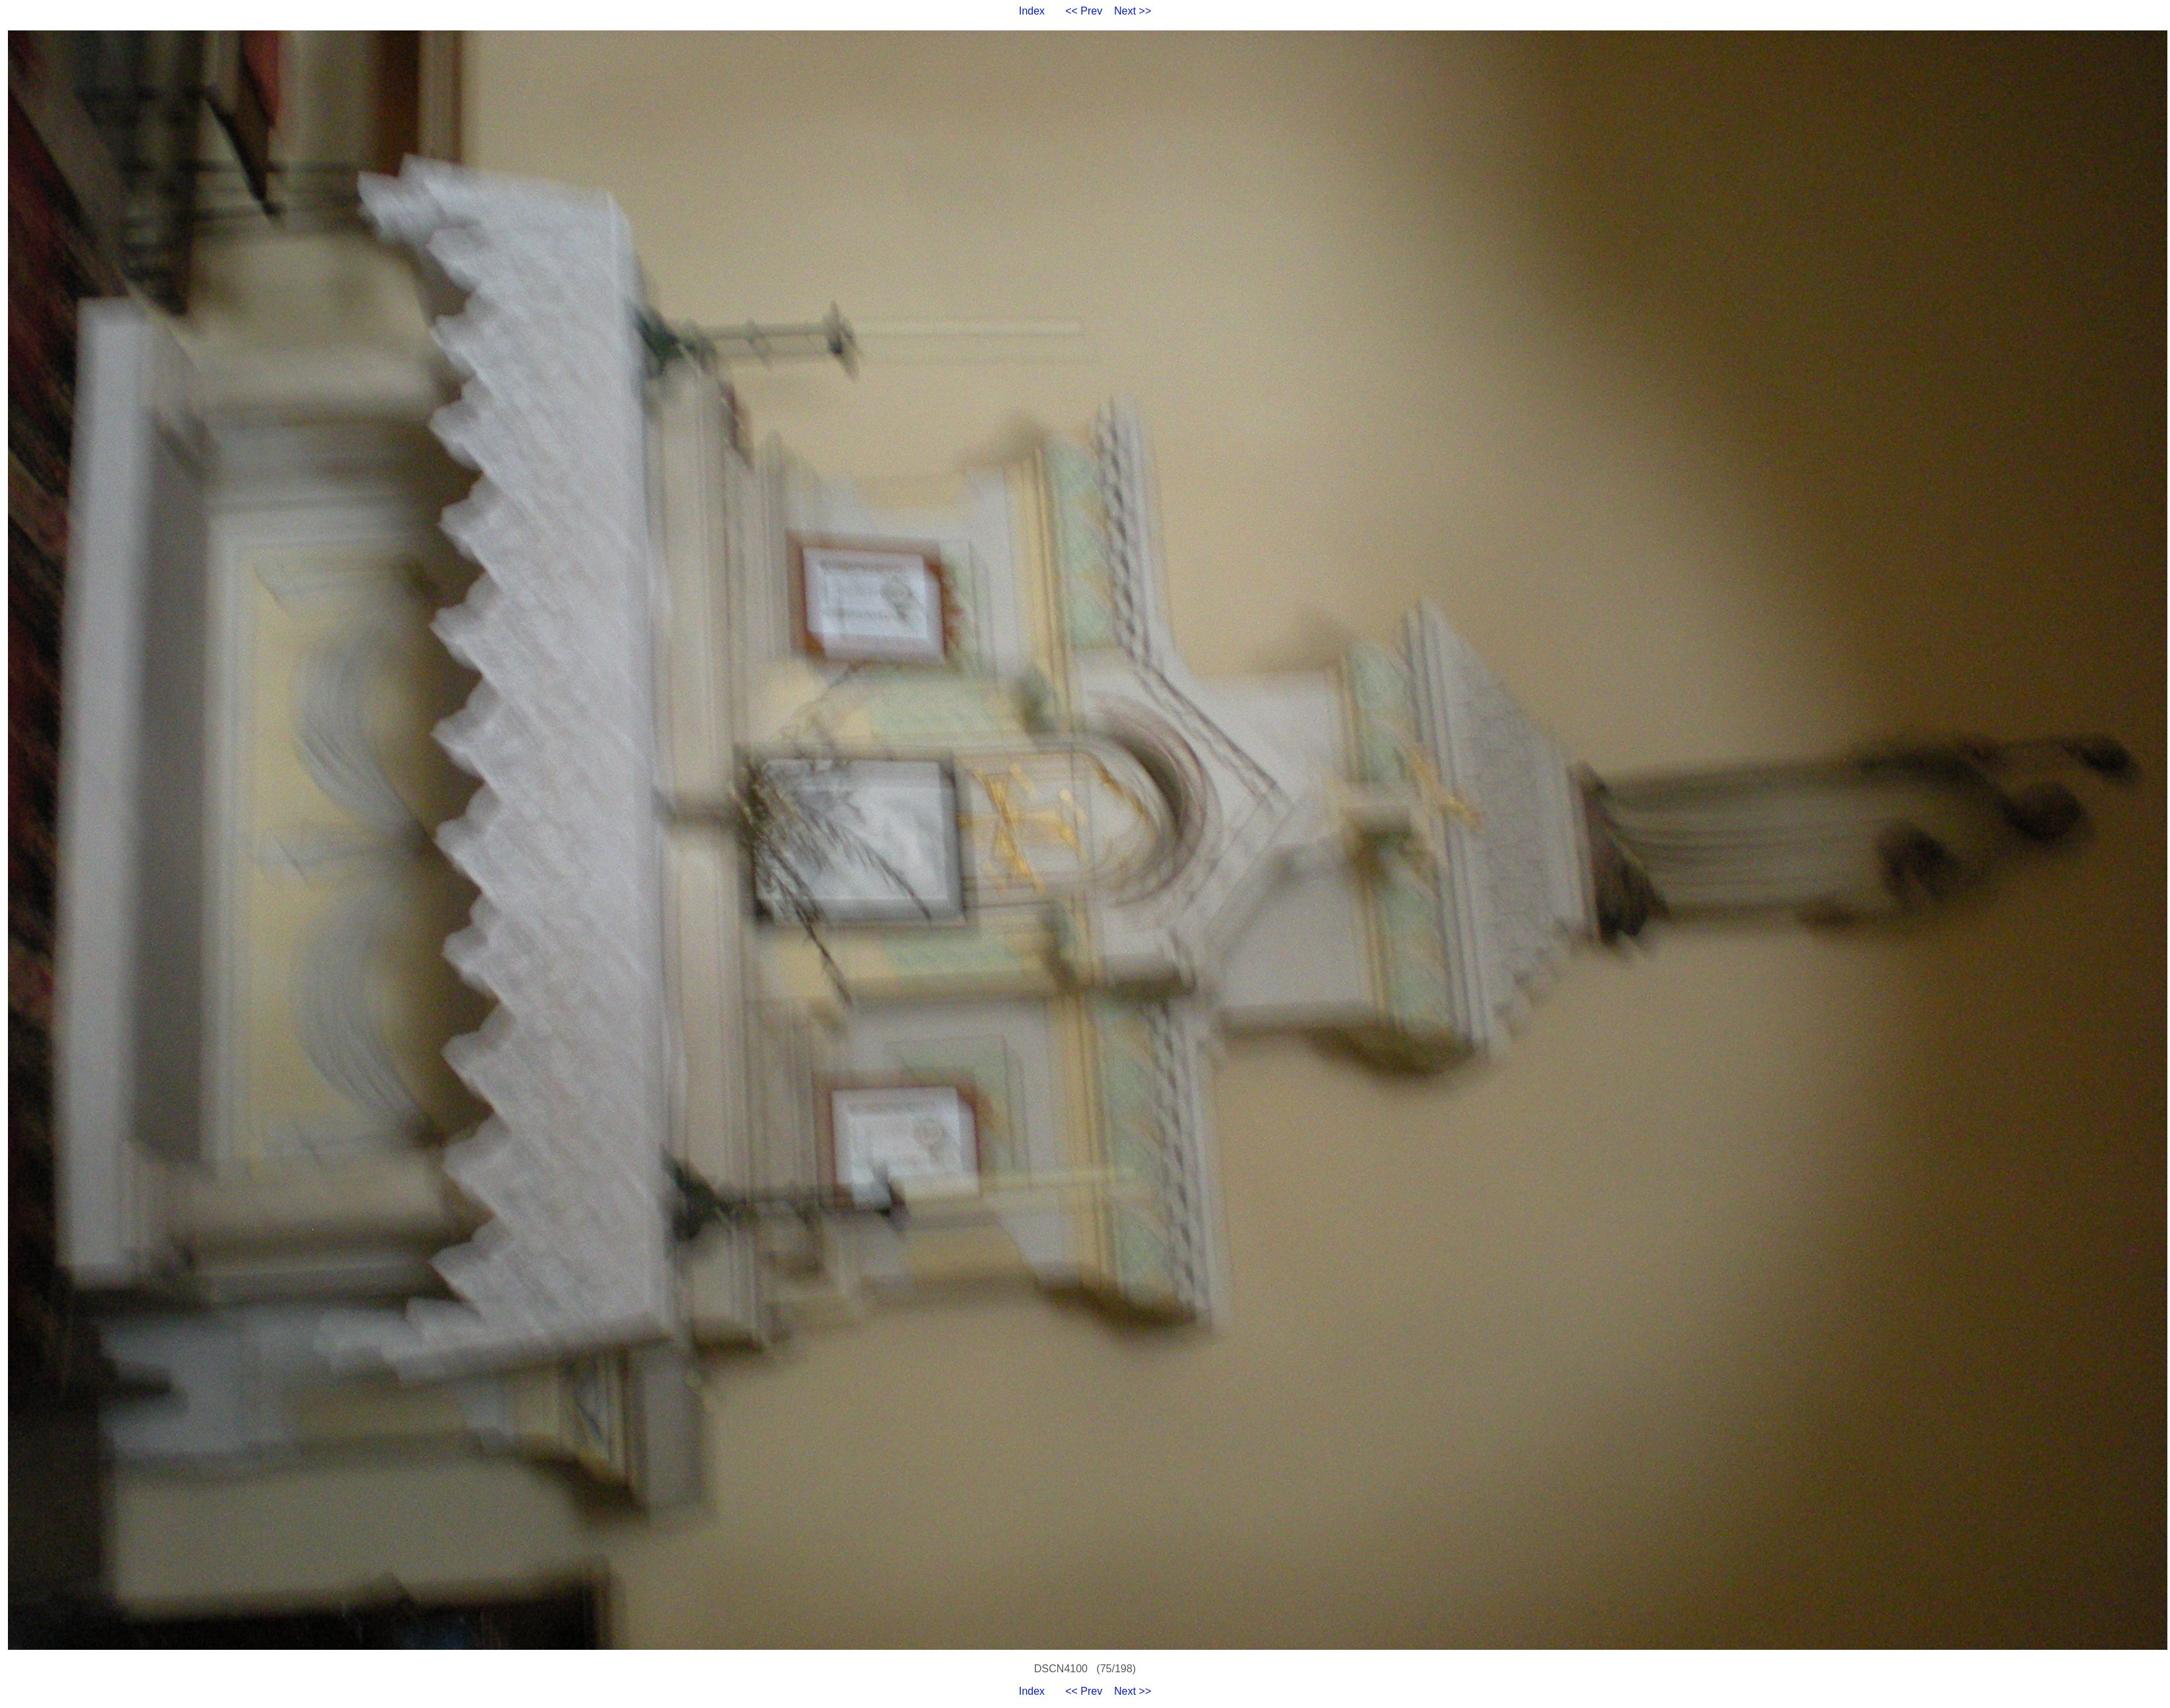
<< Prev (1083, 11)
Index (1032, 11)
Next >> (1132, 11)
